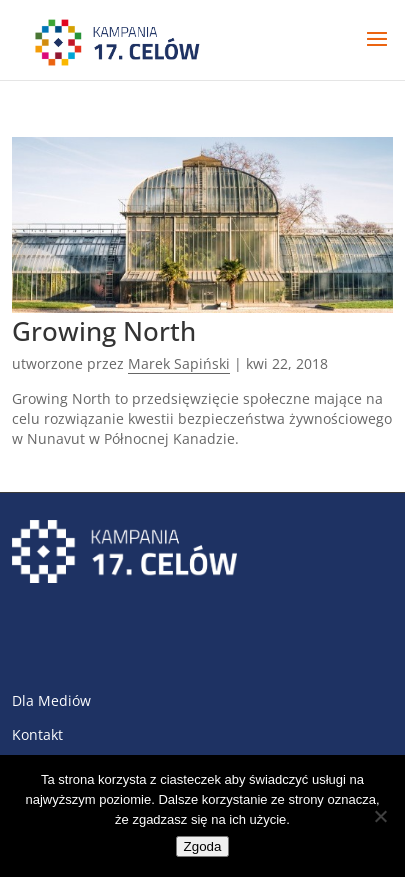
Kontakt (37, 734)
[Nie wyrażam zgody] (380, 816)
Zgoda (203, 846)
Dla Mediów (51, 700)
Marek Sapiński (179, 363)
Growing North (104, 331)
